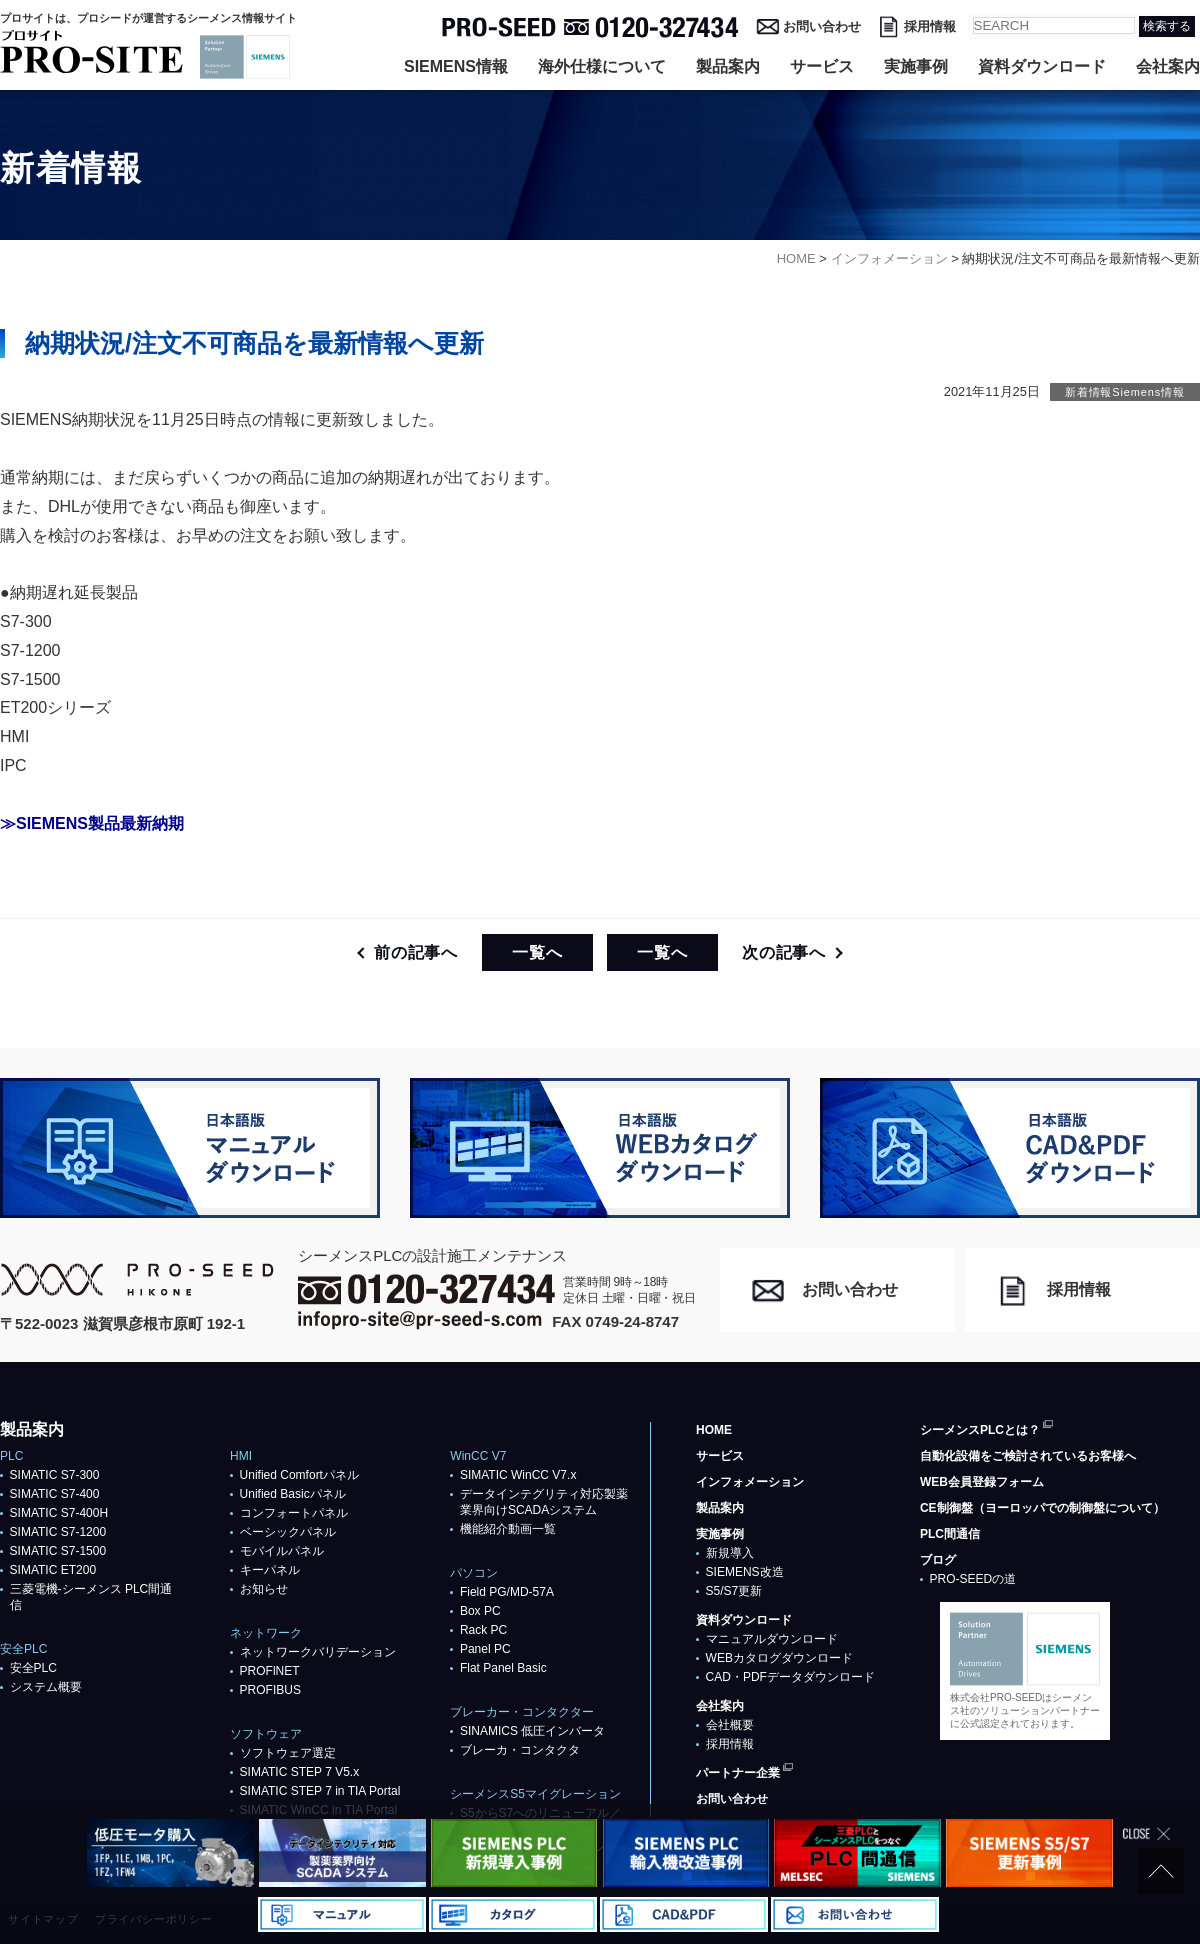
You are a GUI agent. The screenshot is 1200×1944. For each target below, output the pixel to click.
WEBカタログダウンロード (779, 1658)
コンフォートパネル (294, 1513)
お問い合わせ (822, 26)
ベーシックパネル (288, 1532)
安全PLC (33, 1668)
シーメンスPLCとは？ (980, 1430)
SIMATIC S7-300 (55, 1475)
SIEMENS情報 (456, 66)
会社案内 (1168, 66)
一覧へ (537, 952)
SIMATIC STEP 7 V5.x (300, 1772)
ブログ (938, 1560)
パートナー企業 (738, 1773)
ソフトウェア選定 (288, 1753)
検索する (1167, 26)
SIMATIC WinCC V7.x (518, 1475)
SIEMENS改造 (745, 1572)
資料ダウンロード (1042, 66)
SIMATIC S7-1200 (58, 1532)
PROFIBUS (270, 1690)
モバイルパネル (282, 1551)
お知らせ (264, 1589)
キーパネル (270, 1570)
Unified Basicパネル (293, 1494)
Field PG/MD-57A (507, 1592)
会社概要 (730, 1725)
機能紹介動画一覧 (508, 1529)
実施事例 (916, 66)
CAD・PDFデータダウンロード (790, 1677)
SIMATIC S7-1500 (58, 1551)
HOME (714, 1430)
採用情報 (930, 26)
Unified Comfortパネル (299, 1475)
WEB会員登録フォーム (982, 1482)
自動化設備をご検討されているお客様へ (1028, 1456)
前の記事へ (416, 952)
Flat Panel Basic (503, 1668)
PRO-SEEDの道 (973, 1579)
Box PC (480, 1611)
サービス (822, 66)
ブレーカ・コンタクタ (520, 1750)
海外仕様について (602, 66)
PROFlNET (270, 1671)
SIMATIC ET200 (53, 1570)
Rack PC (483, 1630)
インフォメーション (750, 1482)
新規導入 (730, 1553)
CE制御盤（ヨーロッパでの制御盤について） (1042, 1508)
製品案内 (728, 66)
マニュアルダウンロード (772, 1639)
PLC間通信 (950, 1534)
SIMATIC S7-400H (59, 1513)
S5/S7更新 (734, 1591)
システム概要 (46, 1687)
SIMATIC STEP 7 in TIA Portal (320, 1791)
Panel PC (485, 1649)
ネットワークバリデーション (318, 1652)
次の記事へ (784, 952)
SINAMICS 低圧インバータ (532, 1731)
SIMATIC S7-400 (55, 1494)
